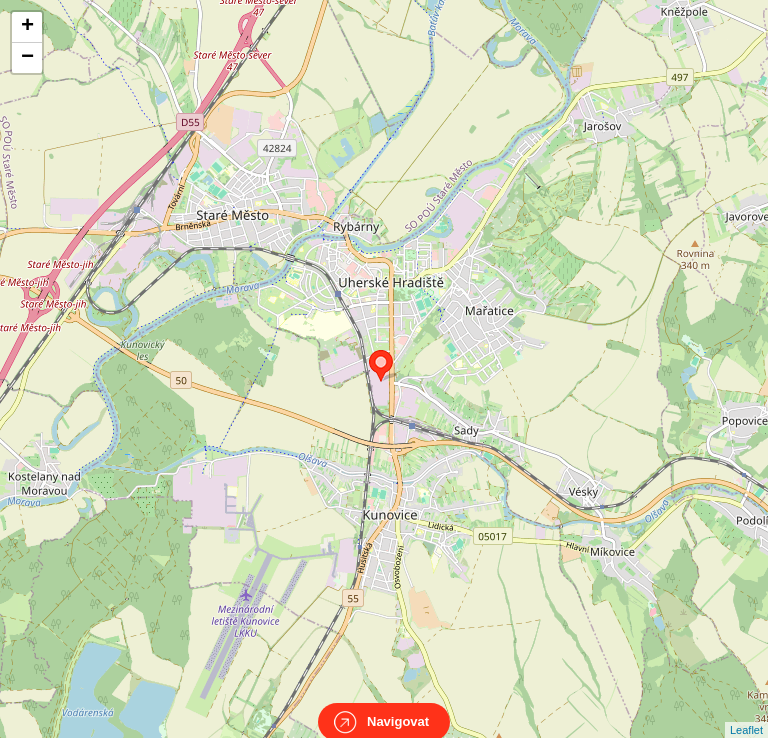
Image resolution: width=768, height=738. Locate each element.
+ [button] (27, 27)
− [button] (27, 58)
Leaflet (746, 712)
